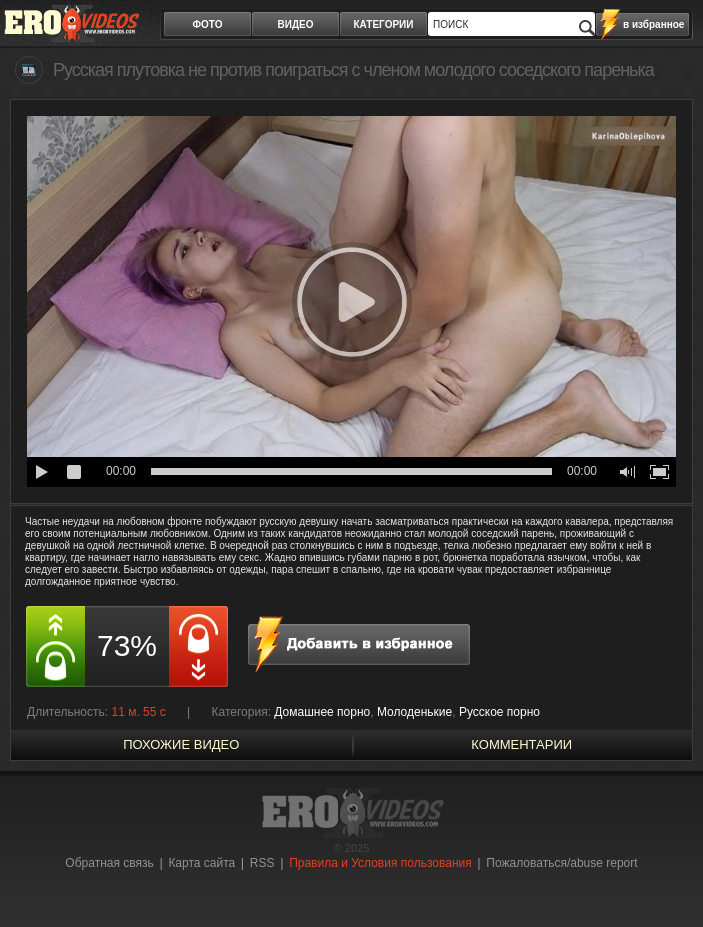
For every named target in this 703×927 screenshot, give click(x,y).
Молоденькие (414, 712)
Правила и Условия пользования (380, 863)
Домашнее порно (322, 712)
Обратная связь (109, 863)
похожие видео (181, 744)
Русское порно (499, 712)
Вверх (665, 874)
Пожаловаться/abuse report (561, 863)
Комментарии (521, 744)
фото (208, 24)
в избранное (653, 24)
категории (384, 24)
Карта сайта (201, 863)
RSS (262, 863)
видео (296, 24)
